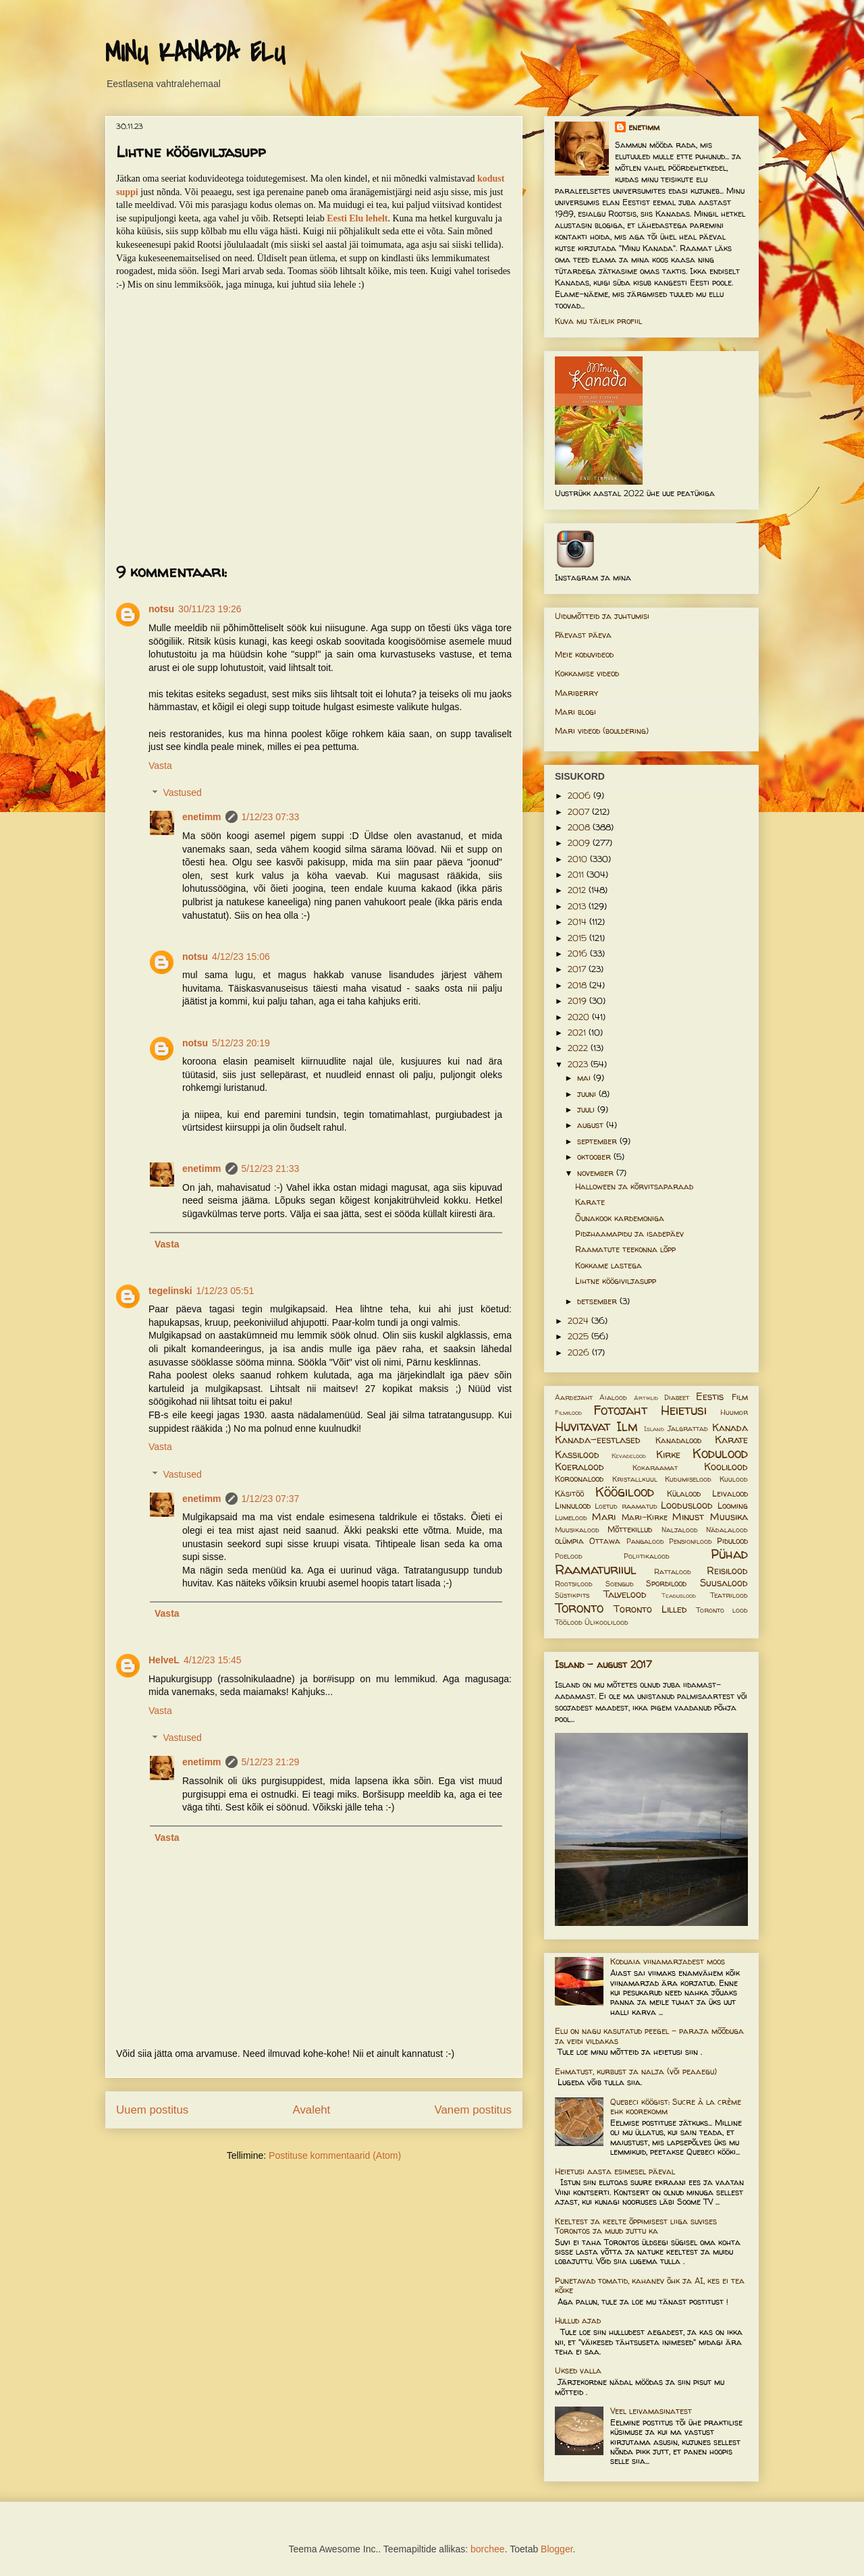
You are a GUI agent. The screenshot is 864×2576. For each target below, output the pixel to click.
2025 (579, 1336)
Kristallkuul (634, 1479)
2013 (578, 906)
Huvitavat (582, 1426)
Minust (688, 1517)
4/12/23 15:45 (213, 1660)
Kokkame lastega (608, 1265)
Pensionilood (690, 1541)
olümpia (569, 1541)
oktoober (595, 1156)
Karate (590, 1202)
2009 (580, 843)
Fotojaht (620, 1410)
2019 (578, 1001)
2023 (579, 1064)
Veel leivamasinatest (651, 2411)
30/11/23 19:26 (209, 608)
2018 (578, 985)
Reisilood (727, 1571)
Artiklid (646, 1397)
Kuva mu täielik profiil (598, 321)
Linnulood (573, 1505)
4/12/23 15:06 (241, 956)
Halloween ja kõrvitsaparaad (634, 1186)
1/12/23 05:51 (225, 1290)
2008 (580, 827)
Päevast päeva (583, 635)
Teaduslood (679, 1595)
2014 (578, 922)
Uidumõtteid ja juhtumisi (602, 616)
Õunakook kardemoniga (619, 1218)
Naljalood (680, 1529)
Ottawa (604, 1541)
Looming (733, 1505)
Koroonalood (579, 1478)
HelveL (164, 1660)
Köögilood (624, 1492)
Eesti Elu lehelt (357, 218)
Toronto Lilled (650, 1609)
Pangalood (645, 1541)
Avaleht (312, 2109)
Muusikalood (577, 1529)
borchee (487, 2549)
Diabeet (676, 1397)
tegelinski (170, 1290)
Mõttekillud (630, 1529)
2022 (579, 1048)
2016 (579, 953)
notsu (161, 608)
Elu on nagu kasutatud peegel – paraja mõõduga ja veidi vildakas (649, 2035)
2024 (579, 1320)
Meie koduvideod (584, 654)
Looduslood (687, 1505)
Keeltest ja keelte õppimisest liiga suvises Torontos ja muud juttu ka (636, 2226)
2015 (578, 938)
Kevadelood (629, 1455)
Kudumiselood (688, 1479)
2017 (578, 969)
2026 (580, 1352)
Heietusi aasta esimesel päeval (615, 2171)
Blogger (556, 2549)
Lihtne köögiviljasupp (615, 1281)
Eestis (710, 1396)
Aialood (613, 1397)
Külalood (684, 1493)
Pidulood (732, 1541)
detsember (598, 1301)
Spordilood (666, 1583)
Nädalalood (727, 1529)
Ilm (627, 1426)
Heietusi (684, 1410)
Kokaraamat (655, 1467)
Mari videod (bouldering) (602, 730)
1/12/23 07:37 (271, 1498)
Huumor (734, 1412)
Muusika (729, 1517)
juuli (587, 1109)
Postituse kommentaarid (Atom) (335, 2155)
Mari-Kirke (645, 1517)
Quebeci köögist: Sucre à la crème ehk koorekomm (675, 2106)
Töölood (569, 1622)
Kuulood (734, 1479)
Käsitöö (569, 1493)
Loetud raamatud (626, 1506)
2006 (580, 795)
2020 (580, 1017)
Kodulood (720, 1453)
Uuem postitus (152, 2109)
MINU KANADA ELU (195, 53)
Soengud (619, 1583)
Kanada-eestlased (598, 1440)
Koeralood (579, 1467)
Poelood (569, 1556)
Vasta (160, 765)
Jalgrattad (688, 1428)
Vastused (182, 793)
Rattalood (672, 1571)
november (596, 1173)
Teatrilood (729, 1595)
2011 (577, 874)
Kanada (730, 1427)
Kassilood (577, 1454)
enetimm (201, 816)
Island (654, 1428)
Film (740, 1397)
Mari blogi (575, 712)
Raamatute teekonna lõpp (625, 1249)
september (598, 1141)
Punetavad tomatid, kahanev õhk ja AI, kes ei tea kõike (650, 2285)
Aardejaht (574, 1397)
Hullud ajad (578, 2320)
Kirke (668, 1454)
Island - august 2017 (603, 1664)
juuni (588, 1094)
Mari (604, 1517)
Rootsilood (574, 1583)
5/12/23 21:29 (271, 1761)
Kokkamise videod (587, 673)
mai (585, 1077)
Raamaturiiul (596, 1569)
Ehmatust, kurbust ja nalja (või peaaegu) (636, 2071)
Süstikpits (572, 1595)
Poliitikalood (647, 1556)
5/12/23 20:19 (241, 1043)
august (591, 1125)
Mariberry (576, 693)
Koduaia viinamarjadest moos (667, 1961)
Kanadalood (678, 1440)
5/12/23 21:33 (271, 1168)
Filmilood (568, 1412)
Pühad (729, 1554)
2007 (580, 811)
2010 (579, 859)
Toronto (579, 1608)
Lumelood (571, 1517)
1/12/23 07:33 (271, 816)
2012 (578, 890)
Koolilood (726, 1467)
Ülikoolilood (606, 1622)
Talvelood (625, 1594)
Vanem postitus (473, 2109)
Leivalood (730, 1493)
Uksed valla (578, 2370)
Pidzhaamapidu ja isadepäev (629, 1233)
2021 (578, 1032)
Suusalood (724, 1583)
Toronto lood (722, 1610)
